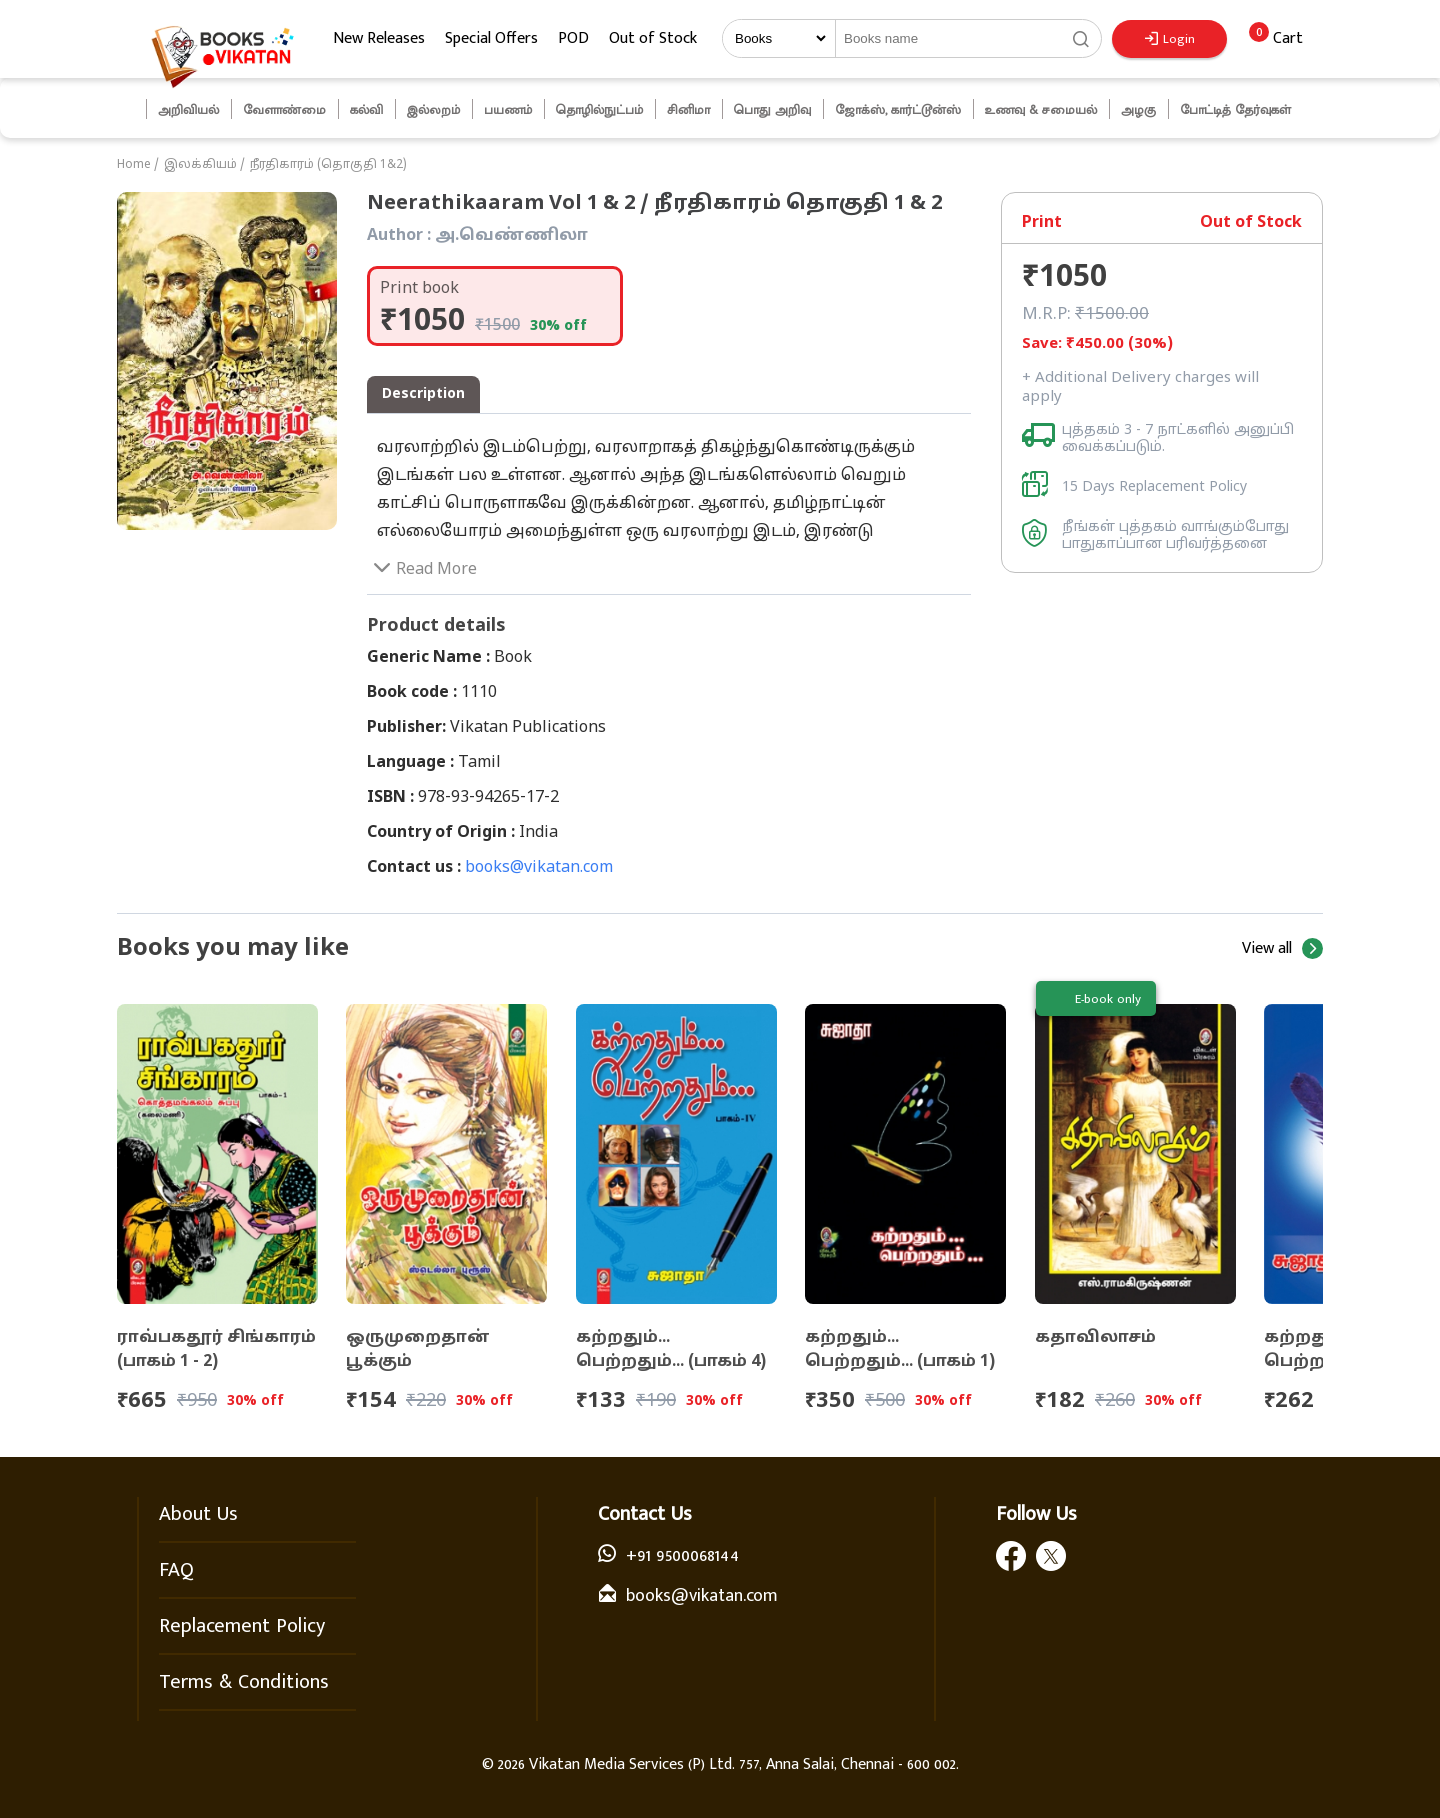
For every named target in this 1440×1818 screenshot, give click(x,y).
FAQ (176, 1570)
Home (134, 165)
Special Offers (491, 38)
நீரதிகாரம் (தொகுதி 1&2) (328, 165)
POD (573, 38)
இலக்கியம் (200, 165)
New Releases (379, 38)
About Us (198, 1514)
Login (1170, 39)
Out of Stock (653, 38)
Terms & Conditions (244, 1682)
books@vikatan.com (539, 868)
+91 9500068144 (682, 1556)
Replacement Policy (242, 1626)
